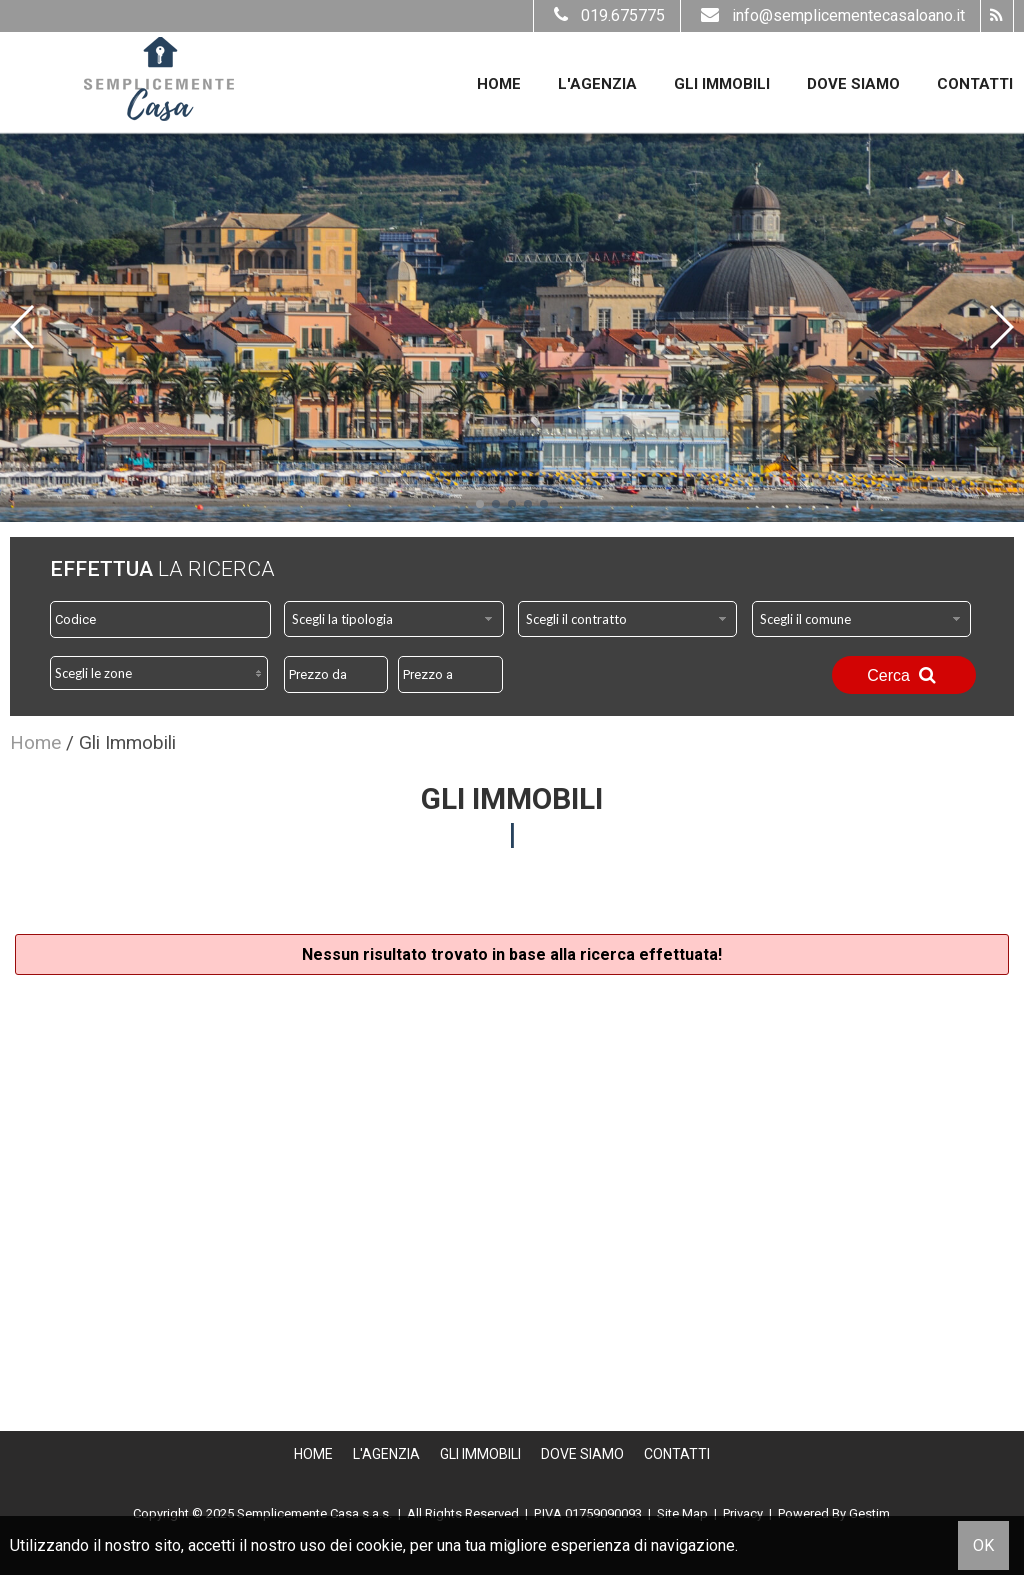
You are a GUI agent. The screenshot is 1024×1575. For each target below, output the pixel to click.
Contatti (975, 84)
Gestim (869, 1513)
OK (983, 1545)
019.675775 (607, 15)
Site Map (682, 1513)
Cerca (904, 675)
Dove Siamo (853, 84)
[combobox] (394, 619)
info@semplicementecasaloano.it (830, 15)
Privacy (743, 1513)
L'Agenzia (597, 84)
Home (499, 84)
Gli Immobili (722, 84)
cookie (379, 1545)
